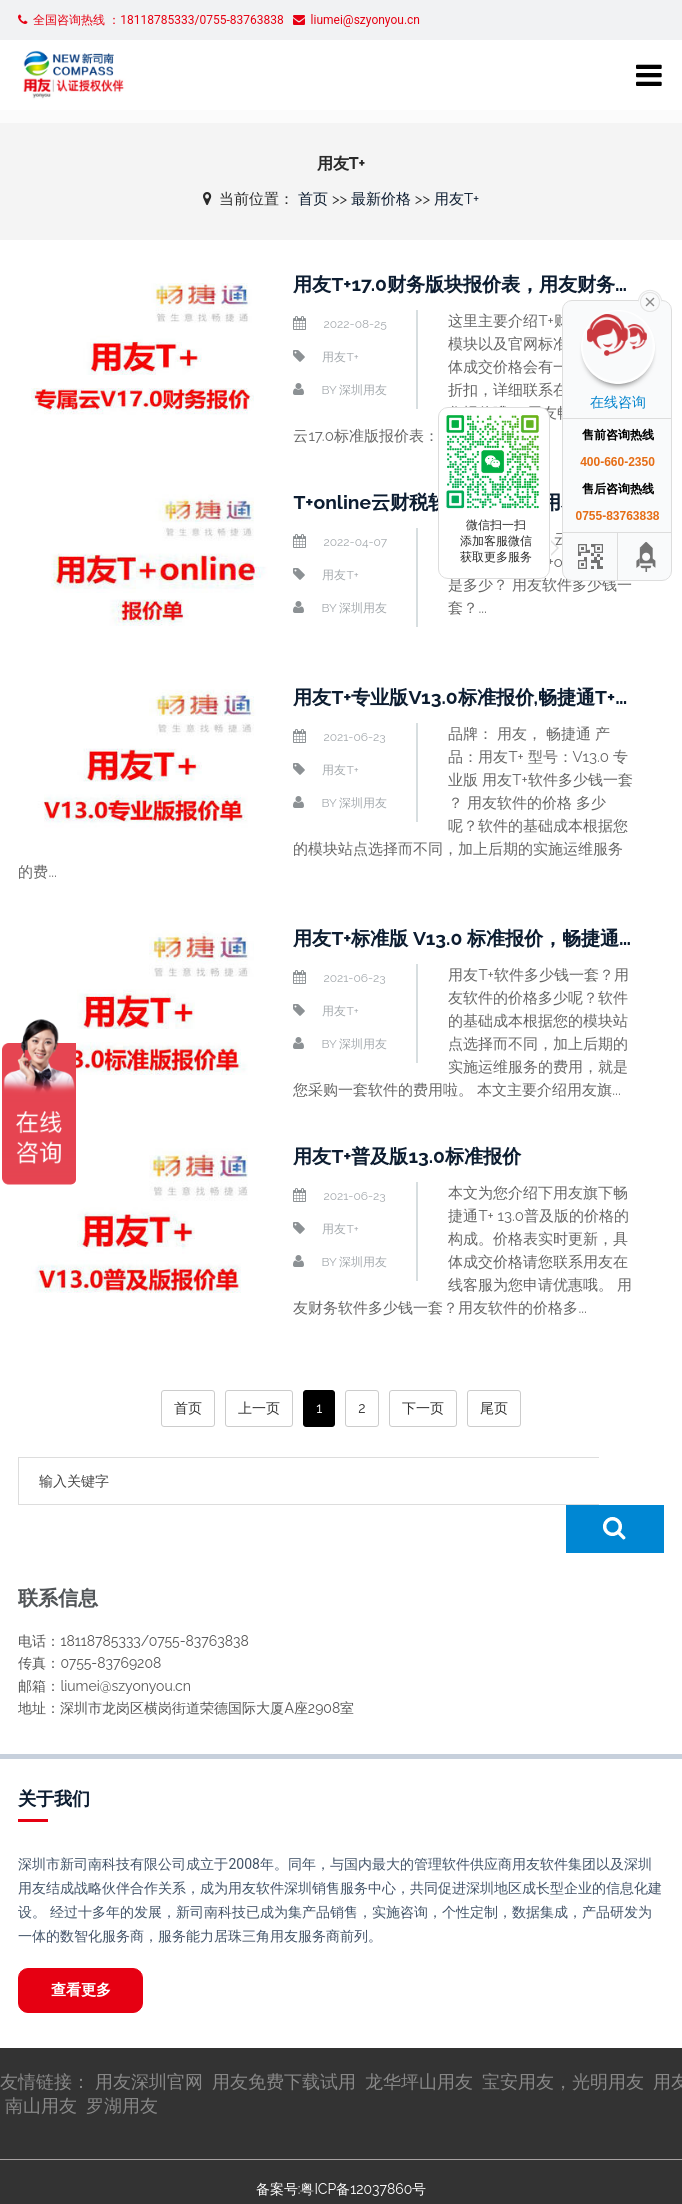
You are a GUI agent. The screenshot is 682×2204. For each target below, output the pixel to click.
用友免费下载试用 (284, 2035)
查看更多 (84, 1943)
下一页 (423, 1408)
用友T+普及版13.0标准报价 (412, 1156)
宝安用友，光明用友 (563, 2035)
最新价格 (381, 199)
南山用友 (41, 2059)
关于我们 (54, 1750)
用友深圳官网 (149, 2035)
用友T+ (456, 199)
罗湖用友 (122, 2059)
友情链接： (47, 2035)
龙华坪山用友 (419, 2035)
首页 (313, 199)
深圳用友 (363, 390)
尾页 (494, 1408)
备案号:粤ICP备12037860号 (341, 2144)
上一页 (259, 1408)
